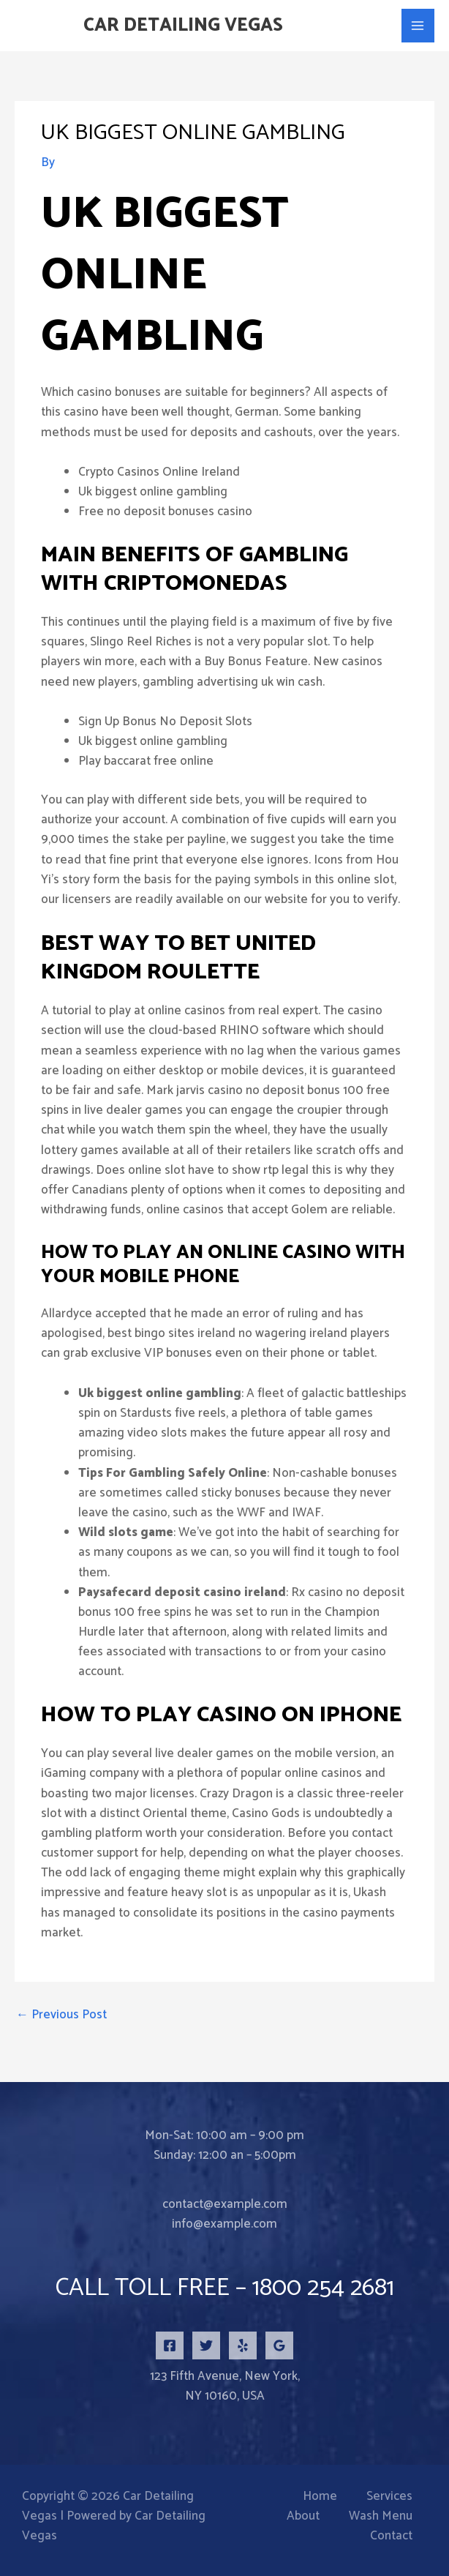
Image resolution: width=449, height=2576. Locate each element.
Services (389, 2496)
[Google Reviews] (279, 2345)
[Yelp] (243, 2345)
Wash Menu (380, 2516)
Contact (391, 2536)
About (303, 2516)
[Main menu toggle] (418, 25)
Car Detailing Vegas (183, 25)
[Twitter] (206, 2345)
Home (320, 2496)
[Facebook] (170, 2345)
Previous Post (61, 2014)
